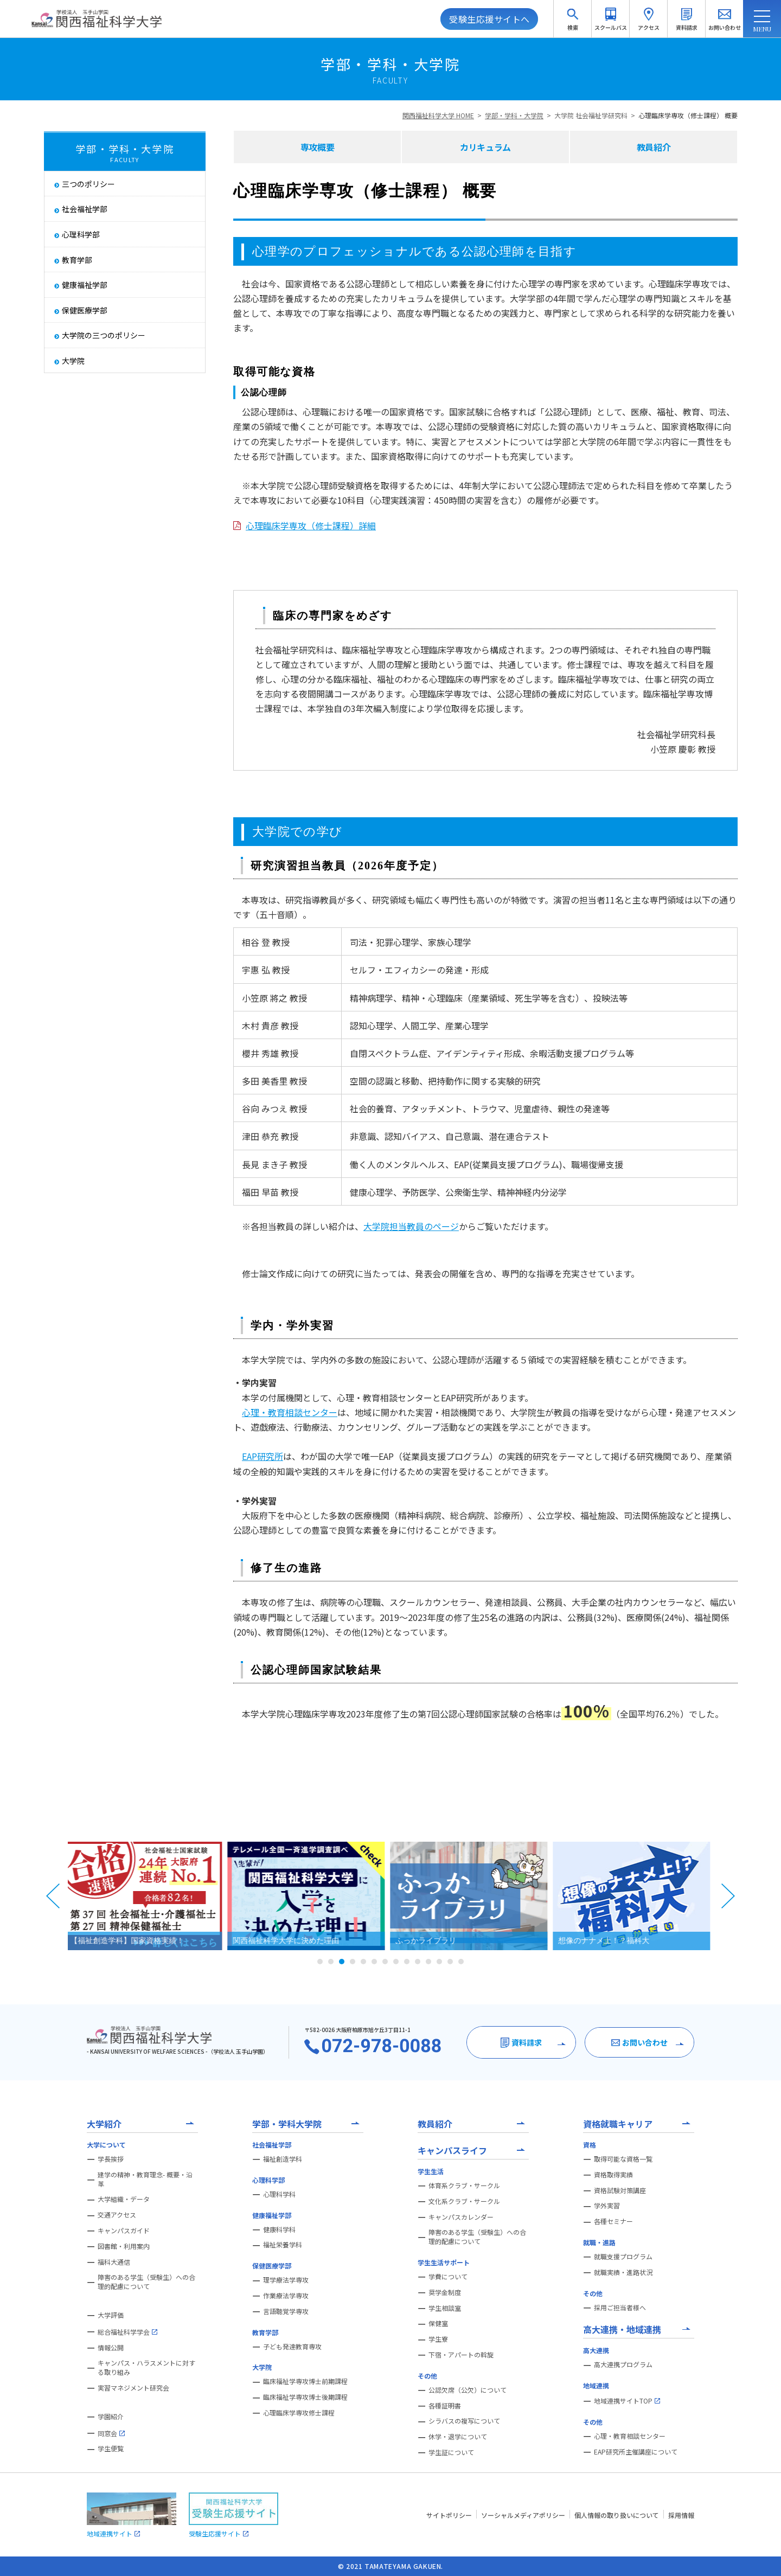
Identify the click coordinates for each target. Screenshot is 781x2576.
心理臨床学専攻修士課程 (299, 2412)
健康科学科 (279, 2229)
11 (428, 1961)
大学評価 (111, 2315)
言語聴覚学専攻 (286, 2311)
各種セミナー (613, 2221)
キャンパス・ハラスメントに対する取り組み (146, 2367)
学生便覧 (111, 2448)
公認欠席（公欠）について (467, 2390)
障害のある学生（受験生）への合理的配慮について (146, 2282)
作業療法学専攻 (286, 2295)
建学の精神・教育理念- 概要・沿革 (145, 2179)
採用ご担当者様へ (620, 2307)
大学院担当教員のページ (411, 1226)
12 (439, 1961)
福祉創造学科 (282, 2159)
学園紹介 (111, 2416)
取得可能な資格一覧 (623, 2159)
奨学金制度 (444, 2292)
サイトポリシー (449, 2515)
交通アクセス (117, 2214)
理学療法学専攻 (286, 2280)
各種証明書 (444, 2405)
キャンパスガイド (124, 2230)
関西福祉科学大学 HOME (438, 115)
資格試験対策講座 (620, 2190)
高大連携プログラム (623, 2364)
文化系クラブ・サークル (464, 2201)
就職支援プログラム (623, 2256)
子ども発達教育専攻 (292, 2346)
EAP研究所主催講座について (635, 2451)
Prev (53, 1895)
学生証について (451, 2452)
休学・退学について (457, 2436)
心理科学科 (279, 2194)
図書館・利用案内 (124, 2246)
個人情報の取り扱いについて (616, 2515)
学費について (448, 2276)
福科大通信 (114, 2262)
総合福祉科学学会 (127, 2332)
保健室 (438, 2323)
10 (417, 1961)
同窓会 (111, 2433)
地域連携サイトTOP (627, 2401)
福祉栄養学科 (282, 2244)
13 (450, 1961)
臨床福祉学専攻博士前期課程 (305, 2381)
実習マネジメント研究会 (133, 2387)
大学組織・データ (124, 2199)
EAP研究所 (262, 1456)
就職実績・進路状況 (623, 2272)
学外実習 (607, 2205)
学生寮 (438, 2339)
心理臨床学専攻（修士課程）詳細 (311, 525)
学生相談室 (444, 2308)
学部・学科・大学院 (514, 115)
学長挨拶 (111, 2159)
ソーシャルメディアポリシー (523, 2515)
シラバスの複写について (464, 2421)
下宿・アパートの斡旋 (461, 2354)
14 (461, 1961)
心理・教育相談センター (289, 1412)
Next (728, 1895)
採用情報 (681, 2515)
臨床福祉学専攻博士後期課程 (305, 2397)
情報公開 (111, 2347)
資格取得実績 (613, 2174)
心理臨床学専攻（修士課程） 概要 (688, 115)
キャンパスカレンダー (461, 2217)
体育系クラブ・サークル (464, 2185)
